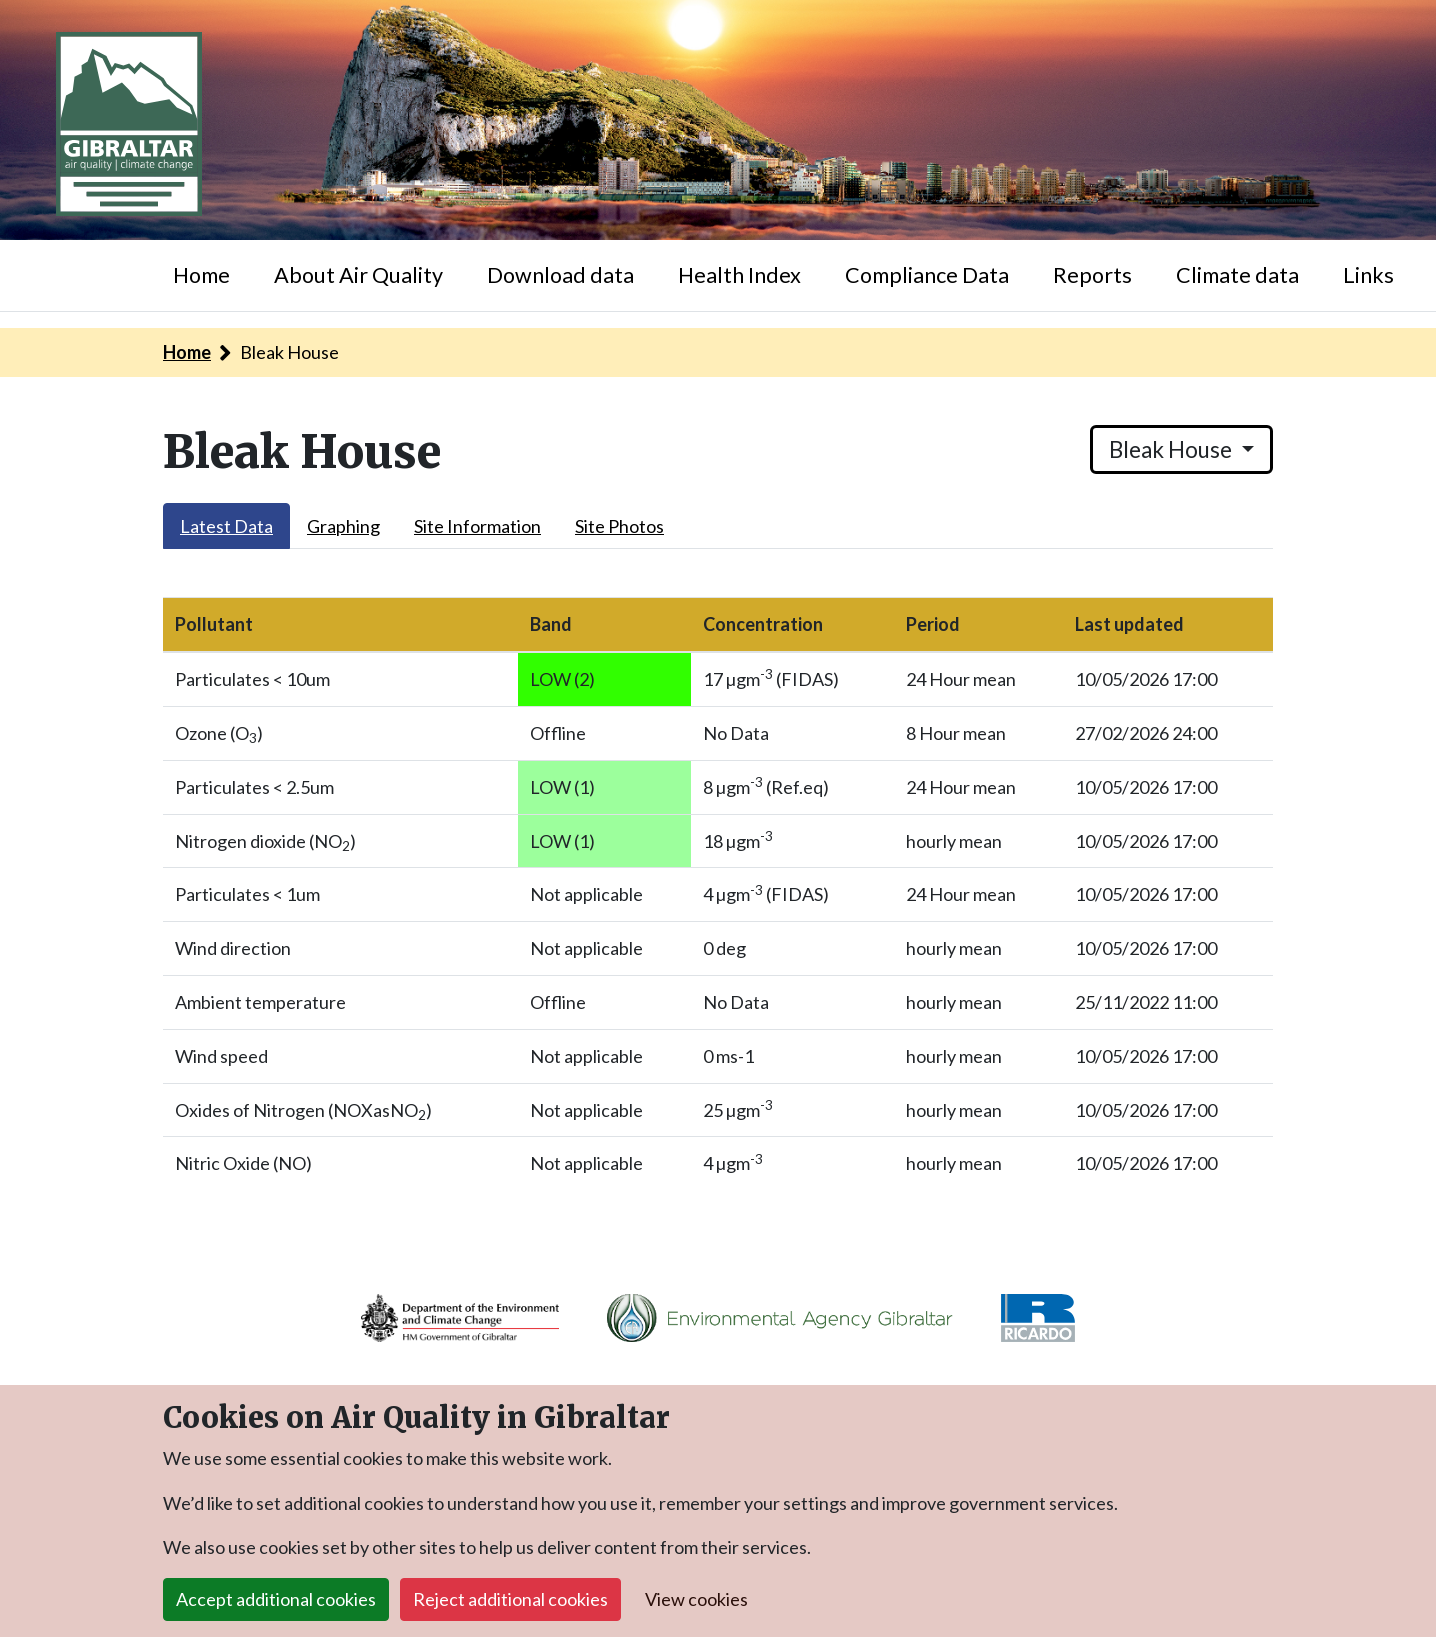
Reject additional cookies (510, 1599)
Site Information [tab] (477, 526)
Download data (560, 275)
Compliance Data (927, 275)
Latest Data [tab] (226, 526)
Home (201, 275)
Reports (1092, 275)
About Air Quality (358, 275)
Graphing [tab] (343, 526)
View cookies (696, 1599)
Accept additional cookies (276, 1599)
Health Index (739, 275)
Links (1368, 275)
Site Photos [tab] (619, 526)
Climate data (1237, 275)
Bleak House (1172, 449)
